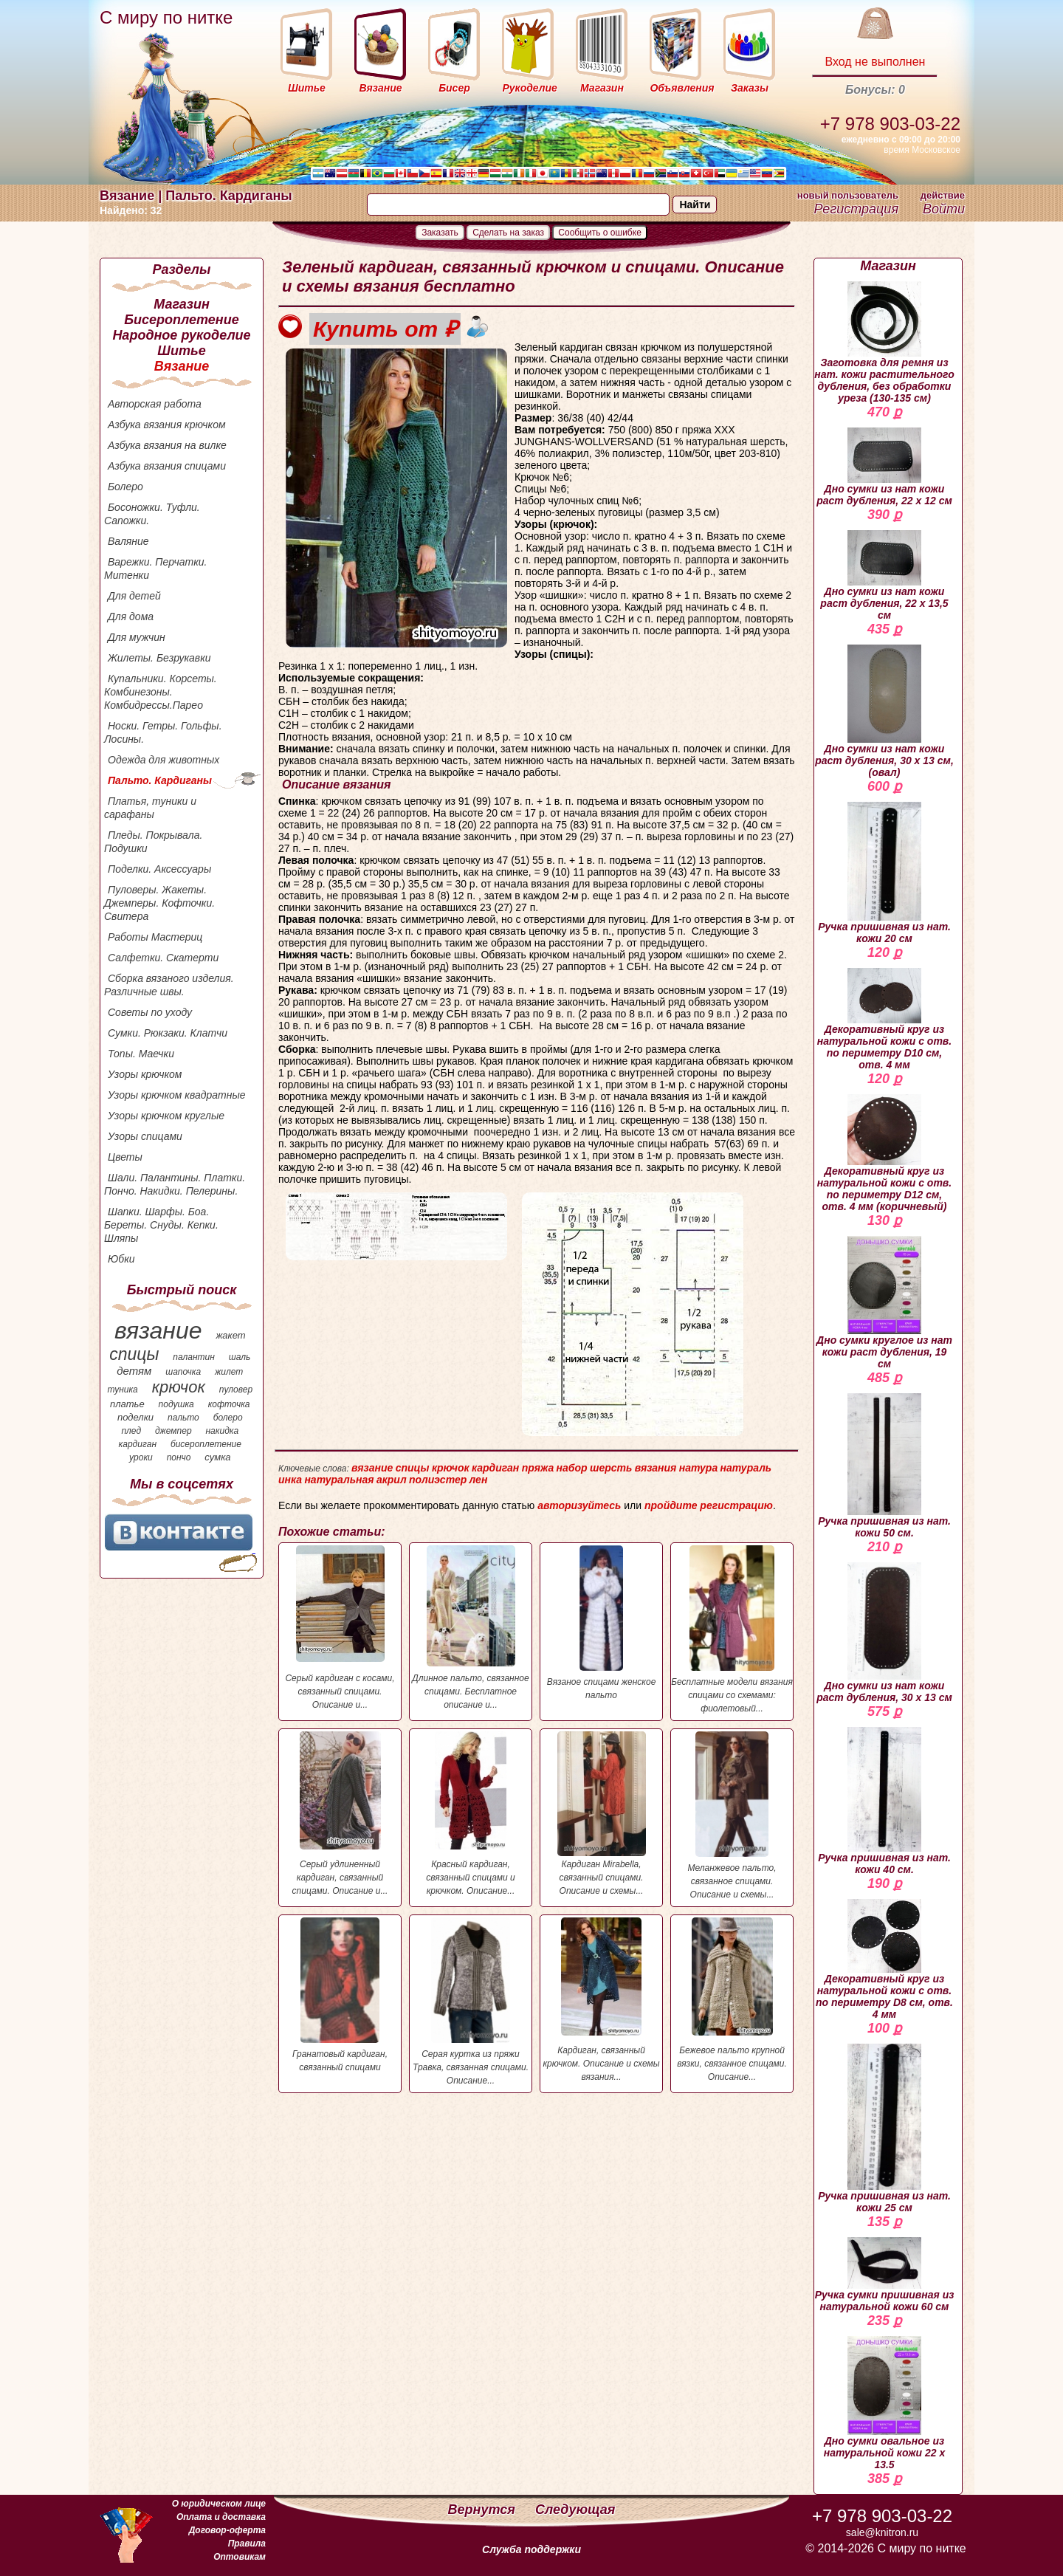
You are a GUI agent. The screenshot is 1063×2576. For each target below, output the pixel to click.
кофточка (229, 1404)
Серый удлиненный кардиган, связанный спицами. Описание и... (340, 1813)
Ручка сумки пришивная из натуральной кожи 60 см (884, 2275)
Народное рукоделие (181, 335)
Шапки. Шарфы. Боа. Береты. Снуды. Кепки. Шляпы (161, 1225)
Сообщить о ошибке (599, 232)
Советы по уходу (150, 1012)
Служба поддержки (531, 2549)
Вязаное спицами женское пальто (601, 1622)
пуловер (235, 1389)
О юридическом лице (219, 2503)
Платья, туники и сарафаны (150, 807)
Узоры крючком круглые (166, 1116)
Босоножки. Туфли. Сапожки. (152, 513)
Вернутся (483, 2509)
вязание (158, 1330)
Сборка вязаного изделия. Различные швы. (169, 984)
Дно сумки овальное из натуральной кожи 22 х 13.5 (885, 2403)
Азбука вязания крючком (167, 424)
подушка (176, 1404)
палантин (194, 1357)
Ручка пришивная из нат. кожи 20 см (884, 873)
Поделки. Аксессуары (159, 869)
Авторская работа (155, 404)
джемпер (173, 1431)
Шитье (181, 350)
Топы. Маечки (141, 1053)
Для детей (134, 596)
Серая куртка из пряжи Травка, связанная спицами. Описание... (471, 2001)
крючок (178, 1387)
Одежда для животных (163, 760)
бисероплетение (206, 1444)
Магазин (182, 304)
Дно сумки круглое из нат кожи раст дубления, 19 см (884, 1303)
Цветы (125, 1157)
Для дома (131, 616)
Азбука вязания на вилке (167, 445)
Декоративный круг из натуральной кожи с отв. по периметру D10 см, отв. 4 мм (884, 1019)
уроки (141, 1457)
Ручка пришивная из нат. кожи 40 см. (884, 1801)
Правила (247, 2543)
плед (131, 1431)
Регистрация (856, 209)
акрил (391, 1480)
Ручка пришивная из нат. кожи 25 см (884, 2128)
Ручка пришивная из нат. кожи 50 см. (884, 1466)
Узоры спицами (145, 1136)
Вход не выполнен (875, 61)
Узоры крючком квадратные (177, 1095)
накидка (222, 1431)
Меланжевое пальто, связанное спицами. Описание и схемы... (732, 1815)
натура (698, 1468)
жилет (229, 1372)
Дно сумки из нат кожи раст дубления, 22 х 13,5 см (884, 575)
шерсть (611, 1468)
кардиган (137, 1444)
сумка (217, 1457)
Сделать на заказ (508, 232)
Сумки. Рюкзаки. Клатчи (167, 1033)
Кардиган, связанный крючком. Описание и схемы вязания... (601, 1999)
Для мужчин (136, 637)
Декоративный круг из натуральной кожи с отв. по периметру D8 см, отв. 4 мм (884, 1959)
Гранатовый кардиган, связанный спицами (340, 1994)
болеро (228, 1417)
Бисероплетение (181, 319)
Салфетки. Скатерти (163, 958)
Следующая (575, 2509)
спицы (134, 1354)
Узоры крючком (145, 1074)
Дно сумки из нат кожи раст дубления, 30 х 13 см (884, 1632)
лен (478, 1480)
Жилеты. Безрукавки (159, 658)
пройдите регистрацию (708, 1505)
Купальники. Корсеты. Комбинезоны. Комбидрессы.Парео (160, 692)
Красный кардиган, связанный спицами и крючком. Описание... (471, 1813)
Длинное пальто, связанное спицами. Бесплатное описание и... (471, 1627)
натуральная (339, 1480)
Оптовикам (239, 2557)
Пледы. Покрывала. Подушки (153, 841)
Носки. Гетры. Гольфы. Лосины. (163, 732)
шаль (240, 1357)
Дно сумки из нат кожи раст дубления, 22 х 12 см (884, 466)
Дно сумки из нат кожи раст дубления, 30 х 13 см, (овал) (884, 711)
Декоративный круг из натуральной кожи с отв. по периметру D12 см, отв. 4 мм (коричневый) (884, 1153)
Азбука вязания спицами (167, 466)
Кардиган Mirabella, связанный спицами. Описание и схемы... (601, 1813)
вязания (656, 1468)
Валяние (128, 541)
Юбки (121, 1259)
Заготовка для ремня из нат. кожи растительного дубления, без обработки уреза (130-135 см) (884, 342)
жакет (230, 1335)
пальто (183, 1417)
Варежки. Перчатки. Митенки (155, 568)
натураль (746, 1468)
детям (134, 1370)
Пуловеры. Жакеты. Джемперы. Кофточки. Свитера (159, 903)
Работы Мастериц (155, 937)
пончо (179, 1457)
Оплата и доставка (221, 2517)
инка (290, 1480)
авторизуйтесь (579, 1505)
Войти (944, 209)
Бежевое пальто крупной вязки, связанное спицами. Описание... (732, 1999)
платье (127, 1403)
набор (572, 1468)
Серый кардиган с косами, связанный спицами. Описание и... (340, 1627)
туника (122, 1389)
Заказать (440, 232)
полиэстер (438, 1480)
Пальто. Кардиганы (160, 780)
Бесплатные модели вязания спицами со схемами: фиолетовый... (732, 1629)
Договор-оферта (227, 2530)
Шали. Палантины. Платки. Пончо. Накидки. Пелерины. (174, 1184)
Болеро (125, 486)
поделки (135, 1417)
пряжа (538, 1468)
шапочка (183, 1372)
